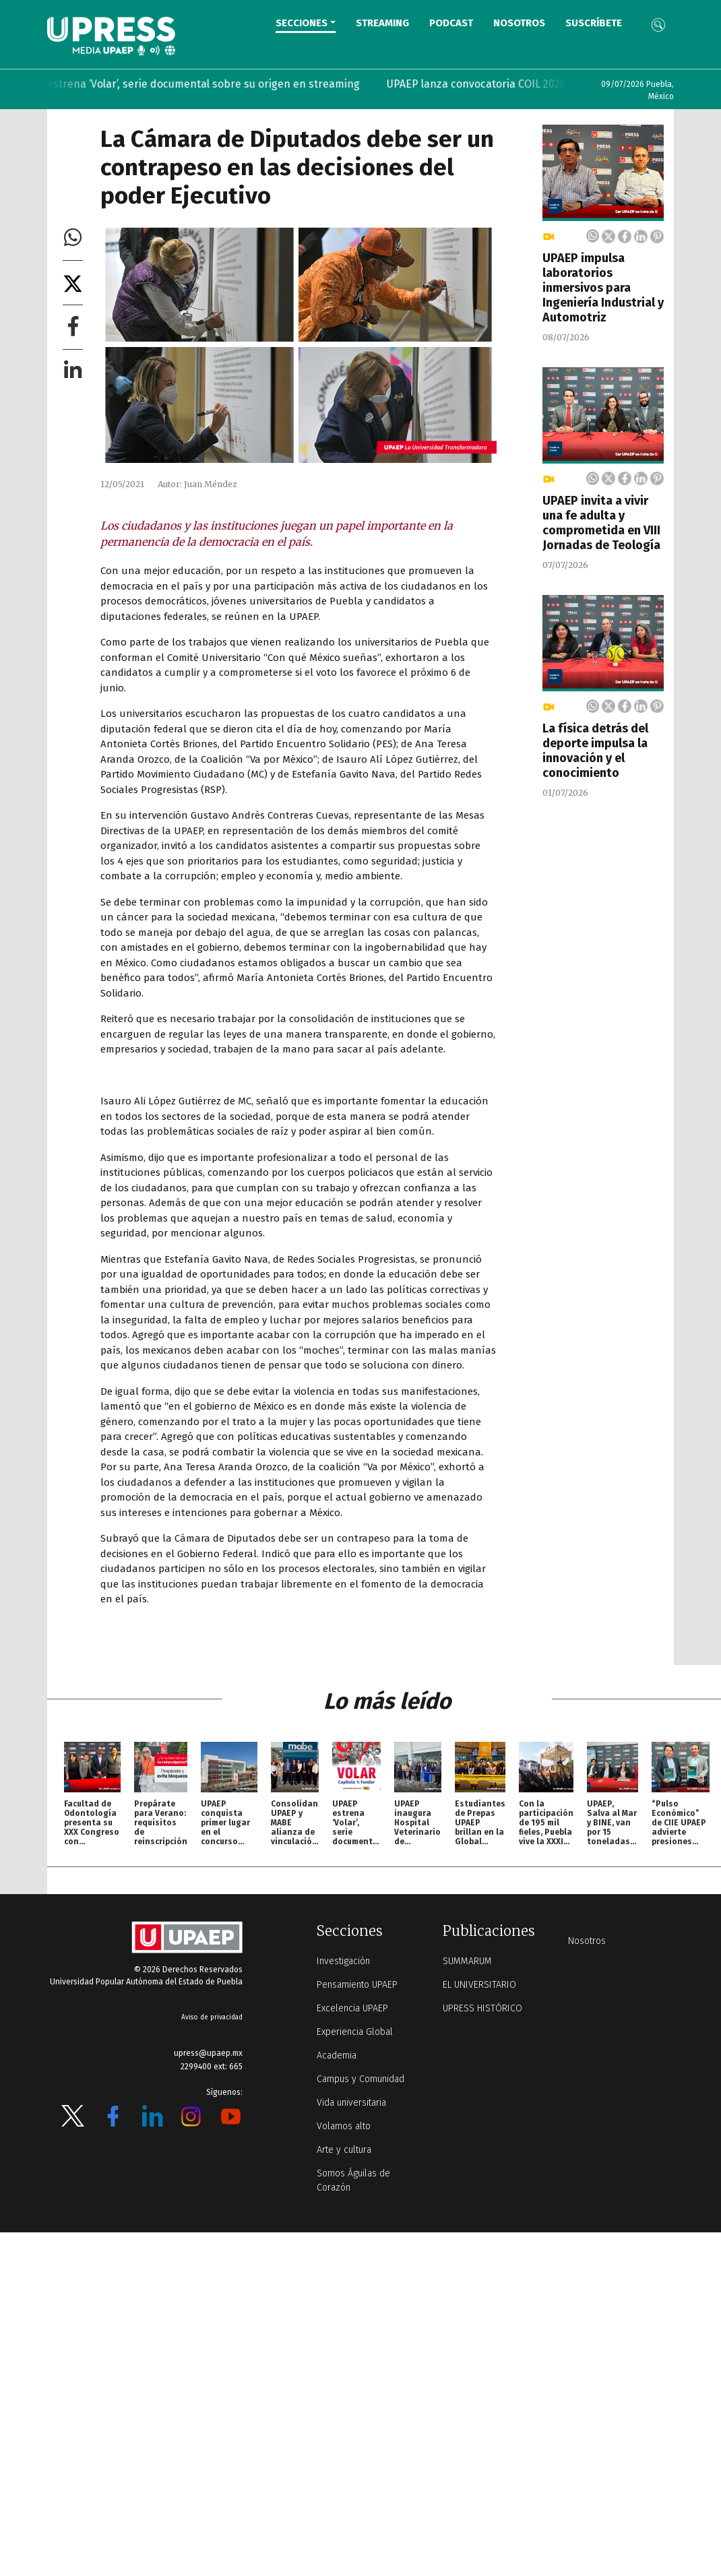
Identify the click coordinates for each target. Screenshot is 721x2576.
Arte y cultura (344, 2150)
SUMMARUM (467, 1961)
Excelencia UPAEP (352, 2008)
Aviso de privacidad (212, 2017)
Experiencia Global (355, 2032)
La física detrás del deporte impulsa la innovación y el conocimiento (595, 750)
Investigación (343, 1961)
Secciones (301, 23)
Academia (336, 2055)
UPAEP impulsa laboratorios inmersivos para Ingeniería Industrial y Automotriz (603, 288)
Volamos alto (344, 2126)
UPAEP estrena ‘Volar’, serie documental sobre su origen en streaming (204, 83)
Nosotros (519, 23)
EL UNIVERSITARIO (479, 1984)
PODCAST (451, 23)
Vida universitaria (351, 2102)
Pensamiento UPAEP (357, 1984)
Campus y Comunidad (360, 2079)
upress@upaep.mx (208, 2053)
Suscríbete (593, 23)
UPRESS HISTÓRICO (482, 2008)
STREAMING (382, 23)
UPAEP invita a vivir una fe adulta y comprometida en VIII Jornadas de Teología (601, 523)
